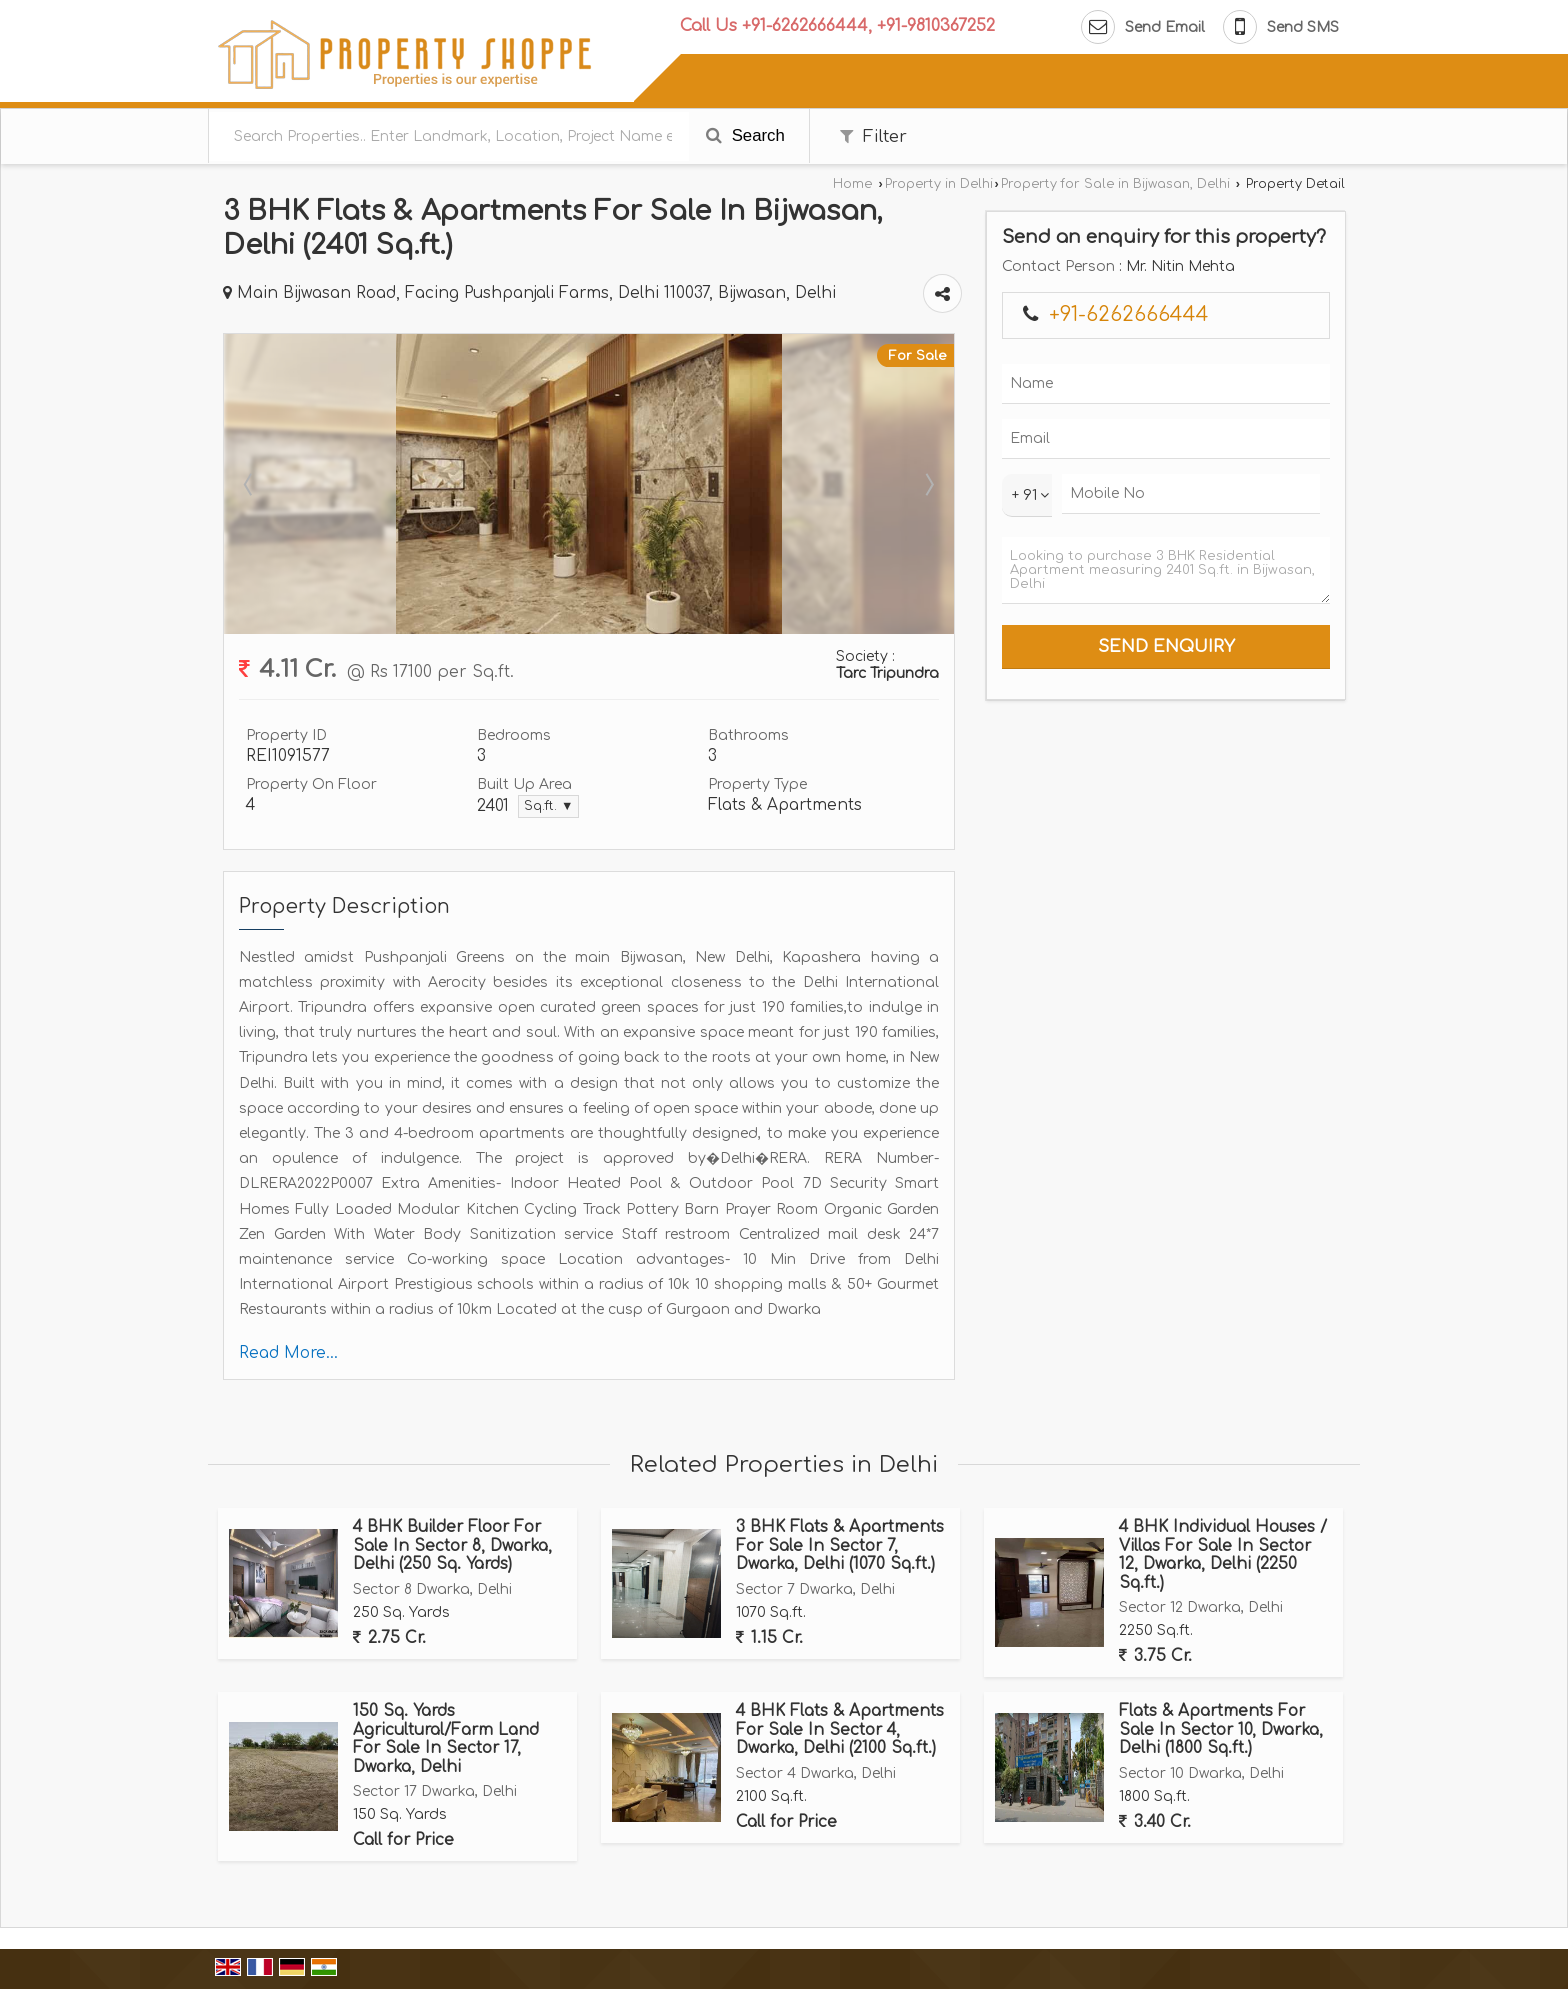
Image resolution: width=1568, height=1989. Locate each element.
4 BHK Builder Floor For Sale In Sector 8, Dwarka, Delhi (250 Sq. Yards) (452, 1545)
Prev (250, 484)
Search (745, 135)
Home (852, 184)
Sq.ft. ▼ (548, 806)
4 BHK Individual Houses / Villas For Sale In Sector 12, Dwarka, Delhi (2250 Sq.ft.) (1223, 1554)
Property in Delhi (939, 184)
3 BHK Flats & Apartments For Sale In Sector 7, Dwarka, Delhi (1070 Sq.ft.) (840, 1545)
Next (928, 484)
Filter (873, 136)
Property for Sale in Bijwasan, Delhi (1115, 184)
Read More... (288, 1353)
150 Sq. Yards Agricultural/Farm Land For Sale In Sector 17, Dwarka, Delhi (446, 1738)
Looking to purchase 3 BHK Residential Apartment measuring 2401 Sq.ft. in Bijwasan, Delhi (1166, 570)
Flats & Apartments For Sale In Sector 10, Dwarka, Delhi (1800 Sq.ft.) (1221, 1729)
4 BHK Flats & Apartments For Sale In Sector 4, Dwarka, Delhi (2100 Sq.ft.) (840, 1729)
